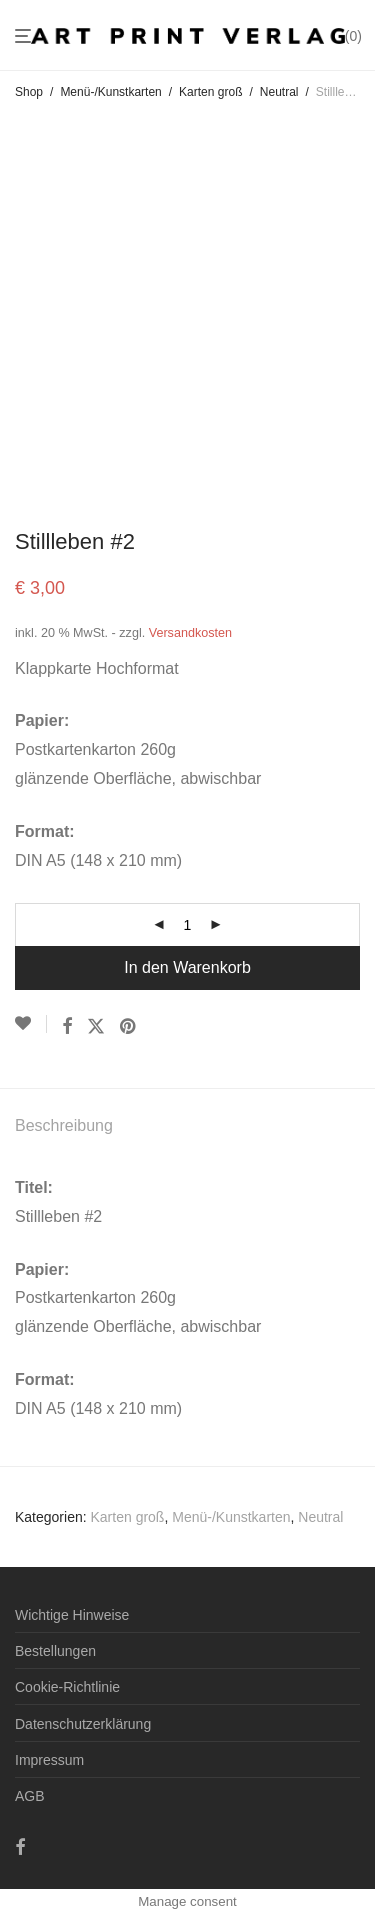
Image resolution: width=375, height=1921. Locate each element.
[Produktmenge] (188, 925)
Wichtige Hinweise (72, 1615)
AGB (30, 1796)
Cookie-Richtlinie (67, 1687)
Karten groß (210, 92)
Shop (29, 92)
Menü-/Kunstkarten (110, 92)
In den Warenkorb (187, 967)
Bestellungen (55, 1651)
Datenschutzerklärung (83, 1724)
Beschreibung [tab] (64, 1125)
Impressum (49, 1760)
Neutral (279, 92)
